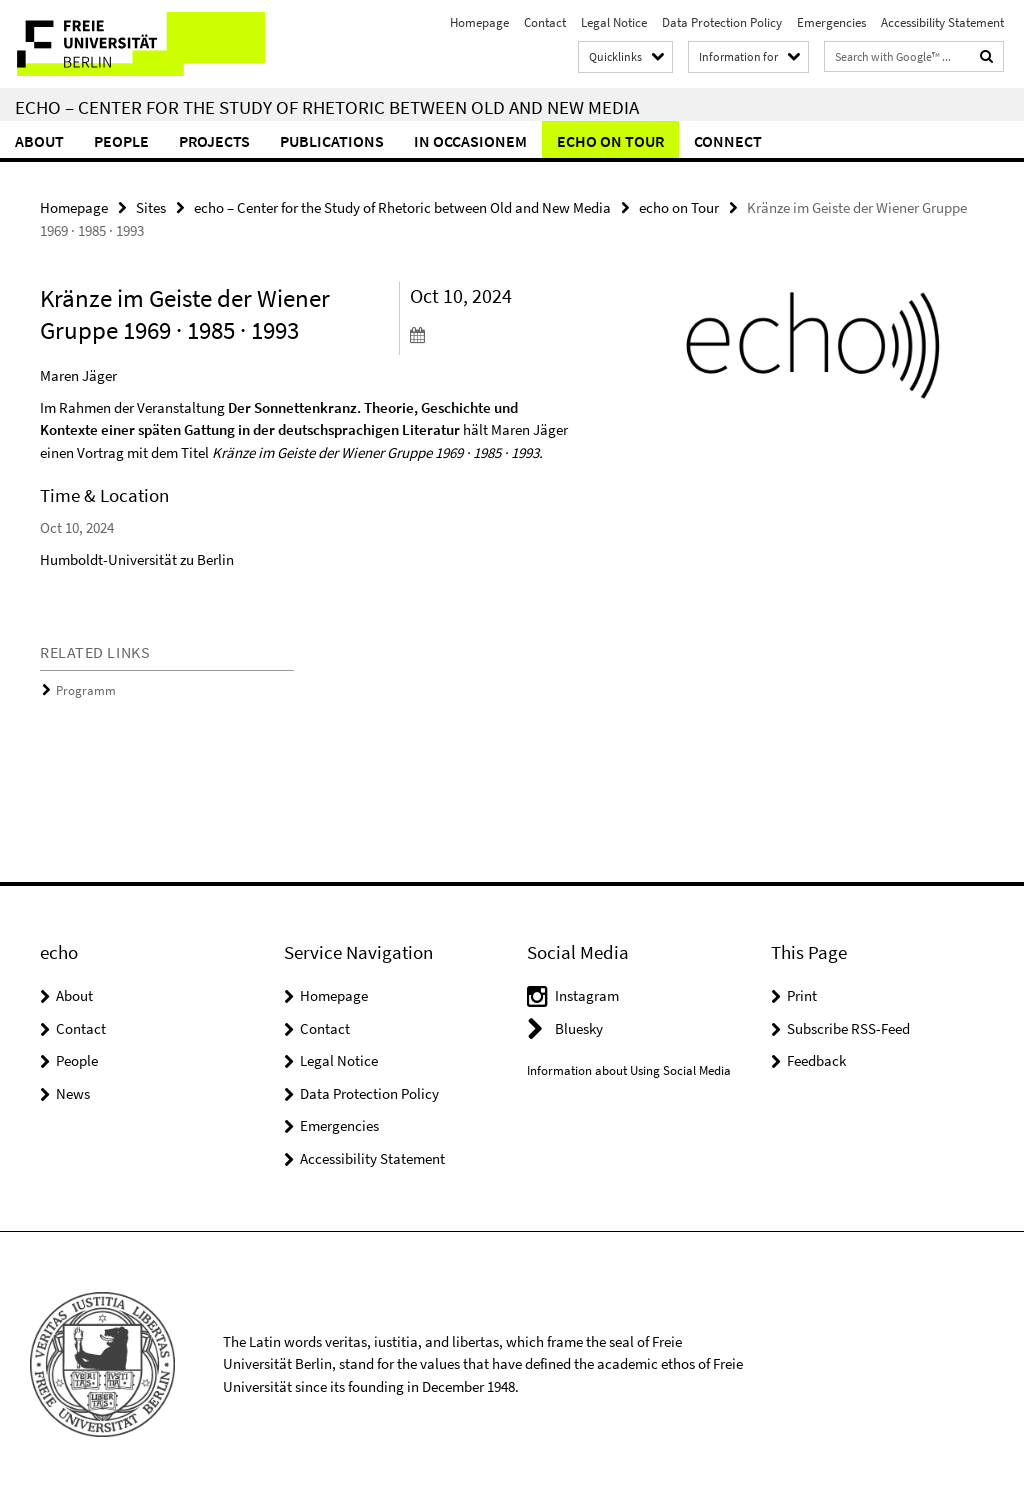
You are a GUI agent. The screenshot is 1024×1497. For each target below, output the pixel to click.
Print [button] (802, 995)
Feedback (816, 1060)
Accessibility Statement (942, 22)
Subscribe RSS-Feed (848, 1028)
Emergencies (831, 22)
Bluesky (579, 1028)
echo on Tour (610, 141)
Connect (728, 141)
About (39, 141)
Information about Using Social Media (629, 1070)
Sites (151, 207)
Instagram (587, 995)
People (121, 141)
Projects (214, 141)
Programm (86, 690)
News (73, 1093)
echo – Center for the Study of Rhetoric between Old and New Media (327, 107)
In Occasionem (470, 141)
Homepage (479, 22)
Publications (332, 141)
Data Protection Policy (722, 22)
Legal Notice (614, 22)
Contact (545, 22)
